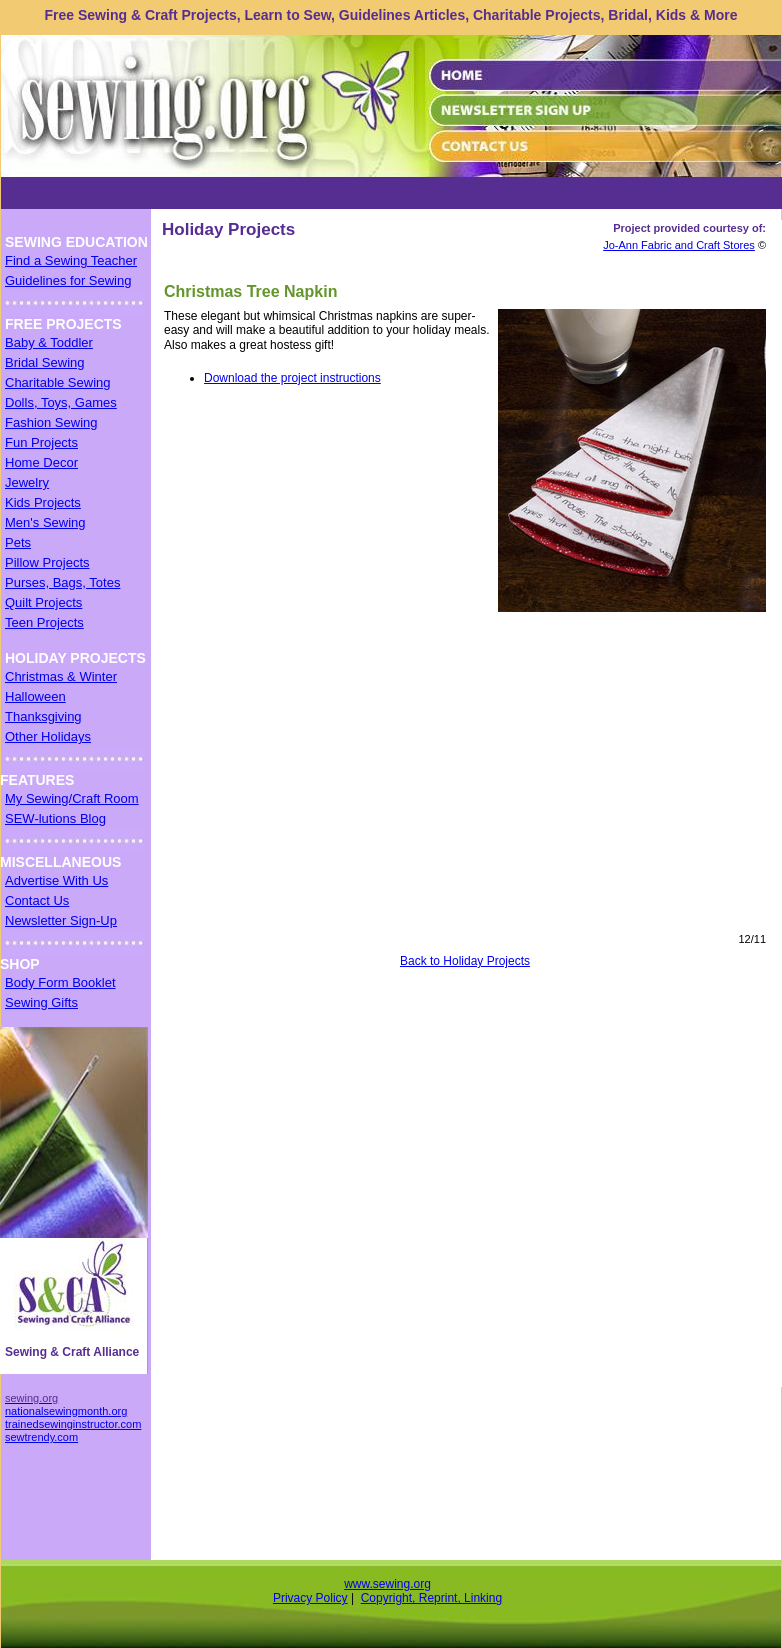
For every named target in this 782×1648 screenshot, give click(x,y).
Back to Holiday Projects (465, 961)
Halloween (35, 696)
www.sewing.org (387, 1584)
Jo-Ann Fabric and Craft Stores (679, 245)
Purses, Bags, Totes (62, 582)
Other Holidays (48, 736)
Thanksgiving (43, 716)
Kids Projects (43, 502)
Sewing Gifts (41, 1002)
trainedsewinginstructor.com (73, 1424)
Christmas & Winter (61, 676)
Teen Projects (44, 622)
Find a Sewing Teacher (71, 260)
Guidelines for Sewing (68, 280)
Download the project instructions (292, 378)
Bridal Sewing (45, 362)
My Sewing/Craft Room (72, 798)
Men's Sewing (45, 522)
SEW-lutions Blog (55, 818)
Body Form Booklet (60, 982)
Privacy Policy (310, 1598)
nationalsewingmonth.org (66, 1411)
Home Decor (41, 462)
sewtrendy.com (41, 1437)
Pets (18, 542)
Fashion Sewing (51, 422)
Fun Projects (41, 442)
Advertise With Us (56, 880)
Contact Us (37, 900)
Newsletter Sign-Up (61, 920)
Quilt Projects (43, 602)
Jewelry (27, 482)
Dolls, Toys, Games (61, 402)
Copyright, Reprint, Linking (431, 1598)
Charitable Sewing (58, 382)
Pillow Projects (47, 562)
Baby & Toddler (49, 342)
